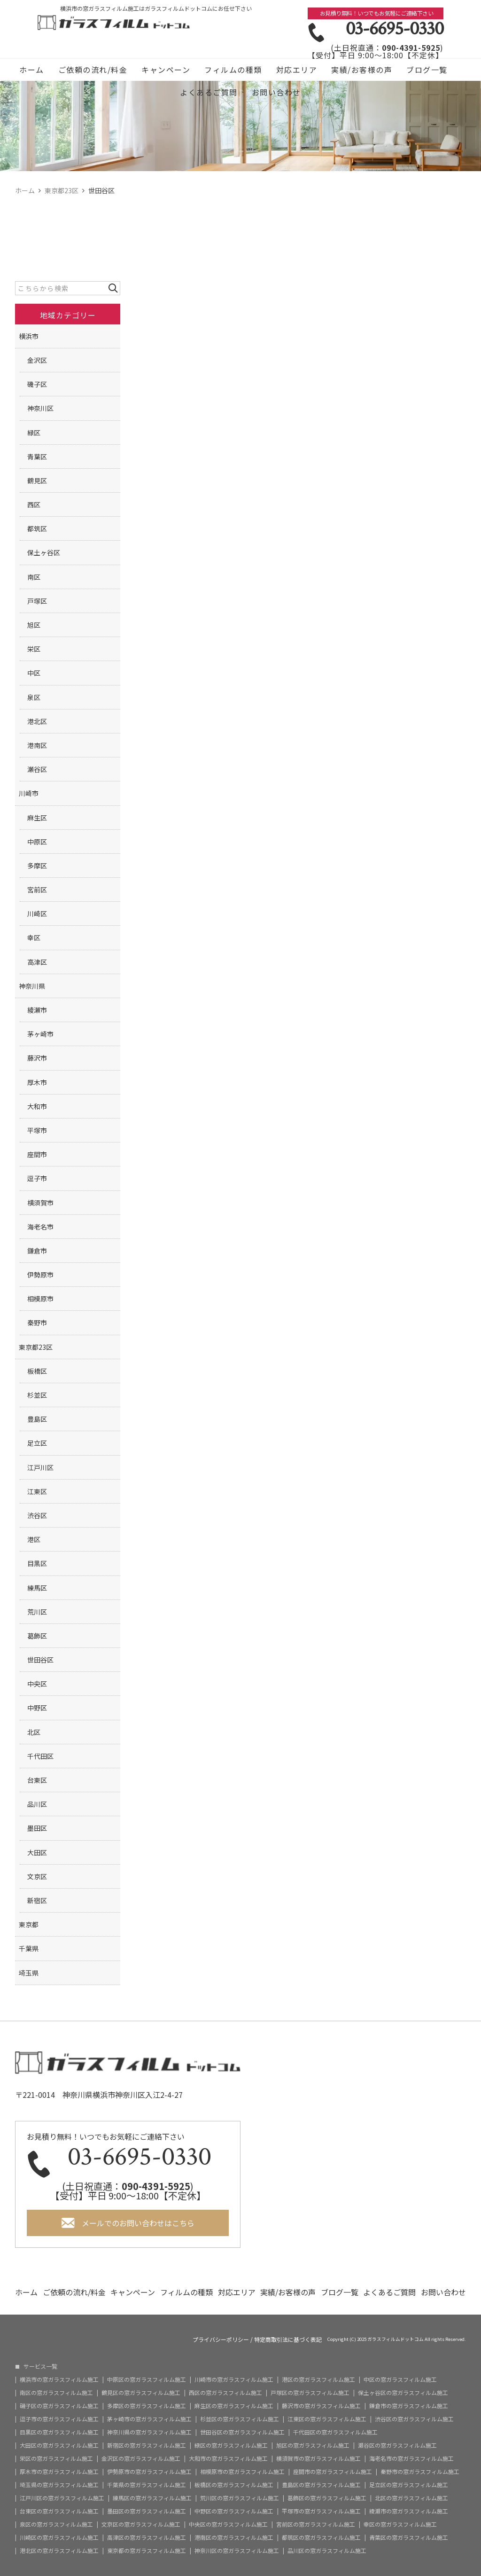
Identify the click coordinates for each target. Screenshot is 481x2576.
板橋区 (37, 1371)
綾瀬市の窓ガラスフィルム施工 (408, 2511)
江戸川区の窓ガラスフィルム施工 (62, 2498)
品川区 (37, 1804)
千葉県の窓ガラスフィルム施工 (146, 2485)
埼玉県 (29, 1972)
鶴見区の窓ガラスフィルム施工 (140, 2392)
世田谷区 (40, 1659)
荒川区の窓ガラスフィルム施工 (239, 2498)
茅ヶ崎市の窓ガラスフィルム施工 (149, 2419)
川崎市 (29, 793)
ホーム (31, 69)
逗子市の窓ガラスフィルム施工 (59, 2419)
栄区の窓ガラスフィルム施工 (56, 2458)
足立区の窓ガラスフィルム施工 (408, 2485)
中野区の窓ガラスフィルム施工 (233, 2511)
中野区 (37, 1707)
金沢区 (37, 360)
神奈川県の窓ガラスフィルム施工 (149, 2432)
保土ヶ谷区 (43, 552)
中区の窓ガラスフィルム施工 (400, 2379)
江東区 (37, 1491)
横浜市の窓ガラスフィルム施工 (59, 2379)
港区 (33, 1539)
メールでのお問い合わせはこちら (138, 2223)
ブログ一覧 (427, 69)
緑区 (33, 432)
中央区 (37, 1683)
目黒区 (37, 1563)
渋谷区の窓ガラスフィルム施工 (414, 2419)
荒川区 (37, 1611)
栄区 (33, 649)
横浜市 (29, 336)
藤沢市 (37, 1058)
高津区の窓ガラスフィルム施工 (146, 2537)
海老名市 (40, 1226)
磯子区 (37, 384)
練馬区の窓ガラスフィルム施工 (152, 2498)
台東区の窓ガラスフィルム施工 (59, 2511)
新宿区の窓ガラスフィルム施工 (146, 2445)
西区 (33, 504)
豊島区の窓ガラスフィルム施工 (321, 2485)
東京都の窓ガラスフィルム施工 (146, 2550)
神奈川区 (40, 408)
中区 (33, 672)
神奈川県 (32, 986)
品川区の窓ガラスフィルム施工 (326, 2550)
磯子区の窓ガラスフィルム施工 (59, 2406)
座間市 (37, 1154)
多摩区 (37, 865)
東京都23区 (36, 1347)
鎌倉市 (37, 1250)
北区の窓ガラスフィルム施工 (411, 2498)
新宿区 (37, 1900)
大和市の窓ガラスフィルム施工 (228, 2458)
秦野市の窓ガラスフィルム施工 (419, 2471)
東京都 (29, 1924)
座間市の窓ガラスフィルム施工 (332, 2471)
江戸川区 (40, 1467)
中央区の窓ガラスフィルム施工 (228, 2524)
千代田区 (40, 1756)
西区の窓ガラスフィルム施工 (225, 2392)
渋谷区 (37, 1515)
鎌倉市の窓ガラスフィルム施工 (408, 2406)
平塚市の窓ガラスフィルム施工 (321, 2511)
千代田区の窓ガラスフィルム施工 (335, 2432)
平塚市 (37, 1130)
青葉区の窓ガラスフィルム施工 (408, 2537)
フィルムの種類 (233, 69)
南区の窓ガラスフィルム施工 (56, 2392)
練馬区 (37, 1587)
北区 (33, 1732)
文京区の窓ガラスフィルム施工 (140, 2524)
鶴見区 (37, 480)
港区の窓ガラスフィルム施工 (318, 2379)
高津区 (37, 962)
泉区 (33, 697)
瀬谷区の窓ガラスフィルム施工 (397, 2445)
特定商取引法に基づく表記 (288, 2339)
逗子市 (37, 1178)
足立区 (37, 1443)
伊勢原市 (40, 1274)
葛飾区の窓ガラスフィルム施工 (326, 2498)
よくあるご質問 (209, 92)
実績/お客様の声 (361, 69)
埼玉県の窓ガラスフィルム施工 (59, 2485)
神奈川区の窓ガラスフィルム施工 (236, 2550)
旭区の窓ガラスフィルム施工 (312, 2445)
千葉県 (29, 1948)
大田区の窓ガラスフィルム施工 (59, 2445)
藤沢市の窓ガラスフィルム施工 (321, 2406)
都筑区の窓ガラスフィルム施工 (321, 2537)
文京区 (37, 1876)
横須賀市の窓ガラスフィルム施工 (318, 2458)
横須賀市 (40, 1202)
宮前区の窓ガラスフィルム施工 (315, 2524)
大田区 (37, 1852)
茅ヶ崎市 (40, 1034)
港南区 (37, 745)
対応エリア (297, 69)
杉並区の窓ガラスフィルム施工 (239, 2419)
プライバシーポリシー (221, 2339)
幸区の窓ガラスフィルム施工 (400, 2524)
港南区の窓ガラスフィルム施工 (233, 2537)
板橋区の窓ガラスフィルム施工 (233, 2485)
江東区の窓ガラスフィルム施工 (326, 2419)
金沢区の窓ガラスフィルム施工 (140, 2458)
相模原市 (40, 1298)
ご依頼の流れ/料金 (93, 69)
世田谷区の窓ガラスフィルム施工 (242, 2432)
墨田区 (37, 1828)
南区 (33, 577)
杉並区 (37, 1395)
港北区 (37, 721)
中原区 (37, 841)
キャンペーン (165, 69)
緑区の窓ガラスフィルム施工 (231, 2445)
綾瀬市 (37, 1010)
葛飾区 (37, 1635)
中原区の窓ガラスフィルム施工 (146, 2379)
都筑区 (37, 528)
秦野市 (37, 1322)
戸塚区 (37, 601)
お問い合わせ (276, 92)
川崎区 (37, 913)
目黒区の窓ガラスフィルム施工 (59, 2432)
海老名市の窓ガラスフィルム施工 (411, 2458)
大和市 (37, 1106)
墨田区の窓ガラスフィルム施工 (146, 2511)
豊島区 (37, 1419)
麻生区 (37, 817)
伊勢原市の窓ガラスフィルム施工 (149, 2471)
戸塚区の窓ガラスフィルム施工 (310, 2392)
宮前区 (37, 889)
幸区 (33, 937)
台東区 (37, 1780)
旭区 (33, 625)
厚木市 (37, 1082)
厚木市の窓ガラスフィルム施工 (59, 2471)
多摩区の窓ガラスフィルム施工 (146, 2406)
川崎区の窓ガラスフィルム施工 (59, 2537)
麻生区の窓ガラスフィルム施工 (233, 2406)
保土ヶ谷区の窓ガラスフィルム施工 (403, 2392)
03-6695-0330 (394, 28)
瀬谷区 (37, 769)
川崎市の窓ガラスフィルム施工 (233, 2379)
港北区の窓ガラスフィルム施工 (59, 2550)
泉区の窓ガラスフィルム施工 (56, 2524)
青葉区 (37, 456)
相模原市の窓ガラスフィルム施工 (242, 2471)
